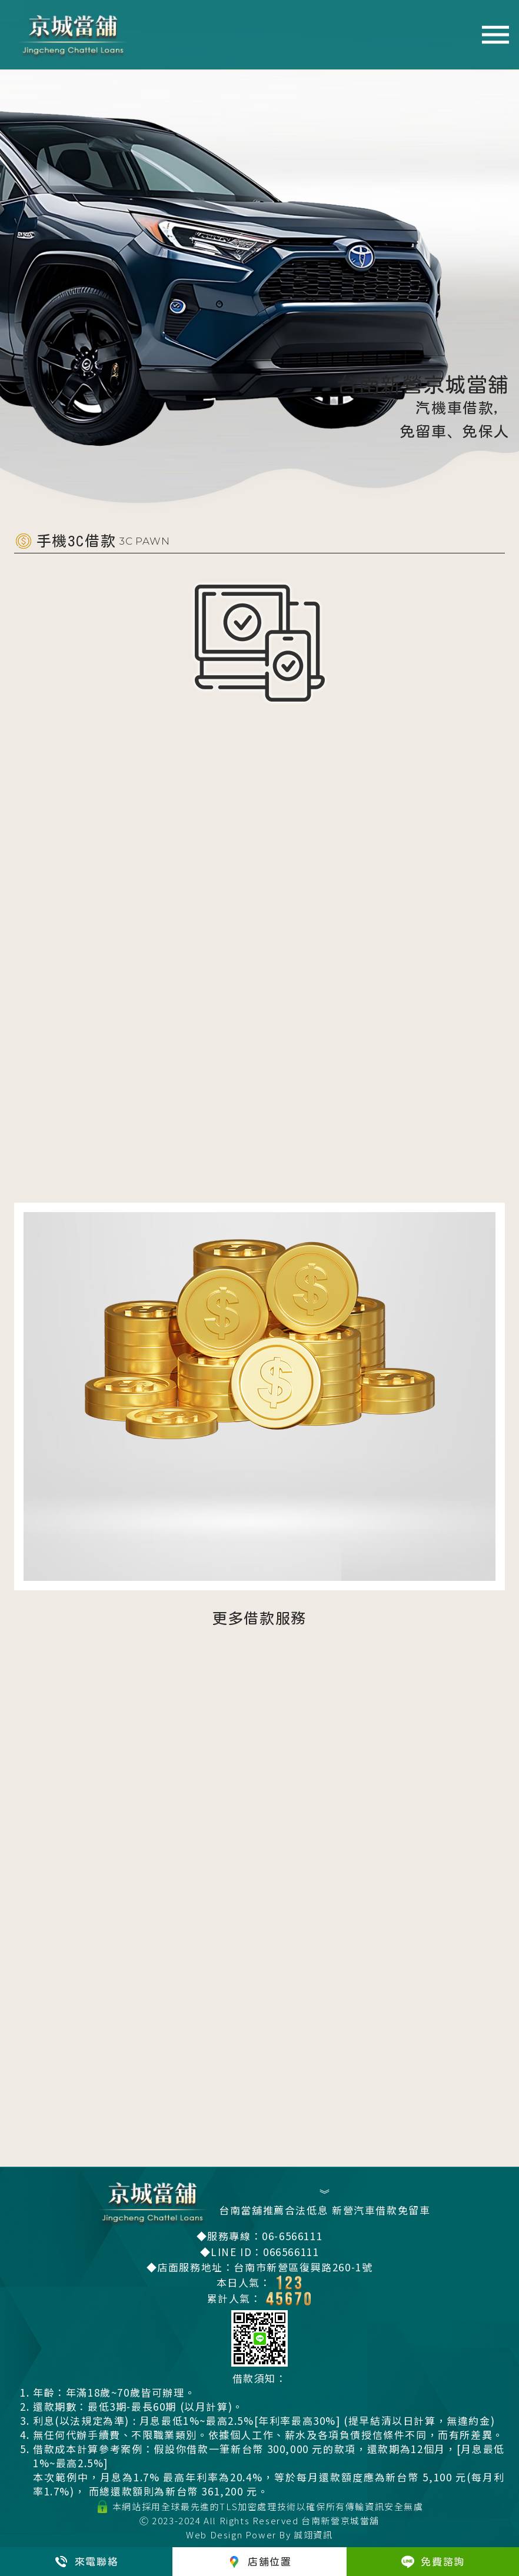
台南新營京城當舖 (340, 2520)
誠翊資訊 (313, 2534)
